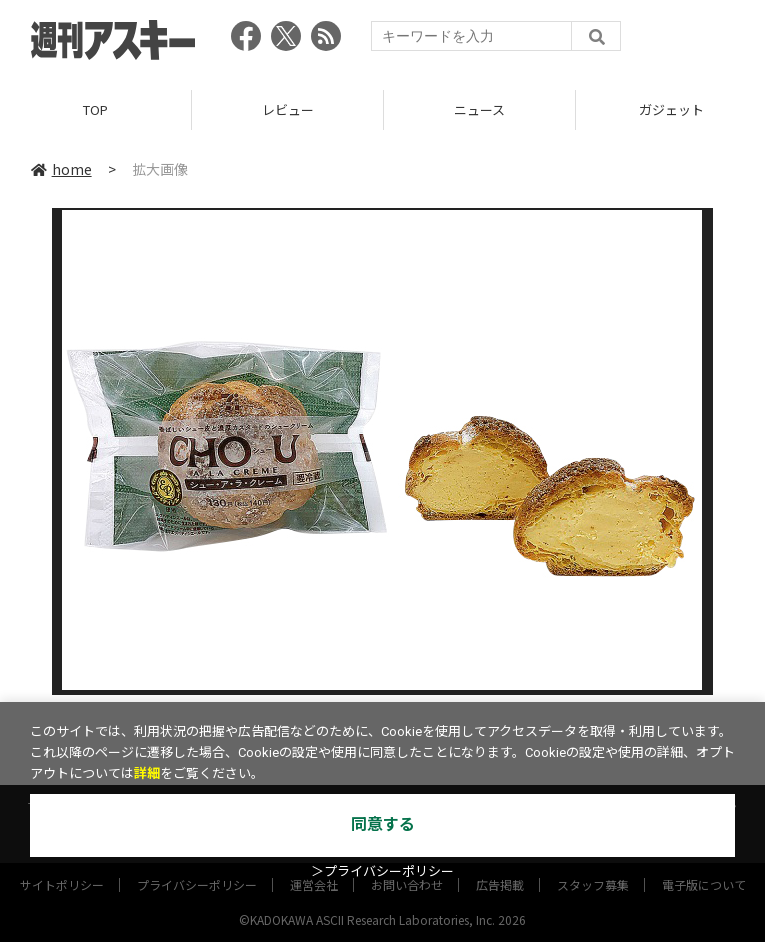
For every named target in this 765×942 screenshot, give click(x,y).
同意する (383, 824)
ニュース (479, 109)
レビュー (288, 109)
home (61, 169)
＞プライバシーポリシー (382, 871)
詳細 (147, 773)
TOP (95, 109)
